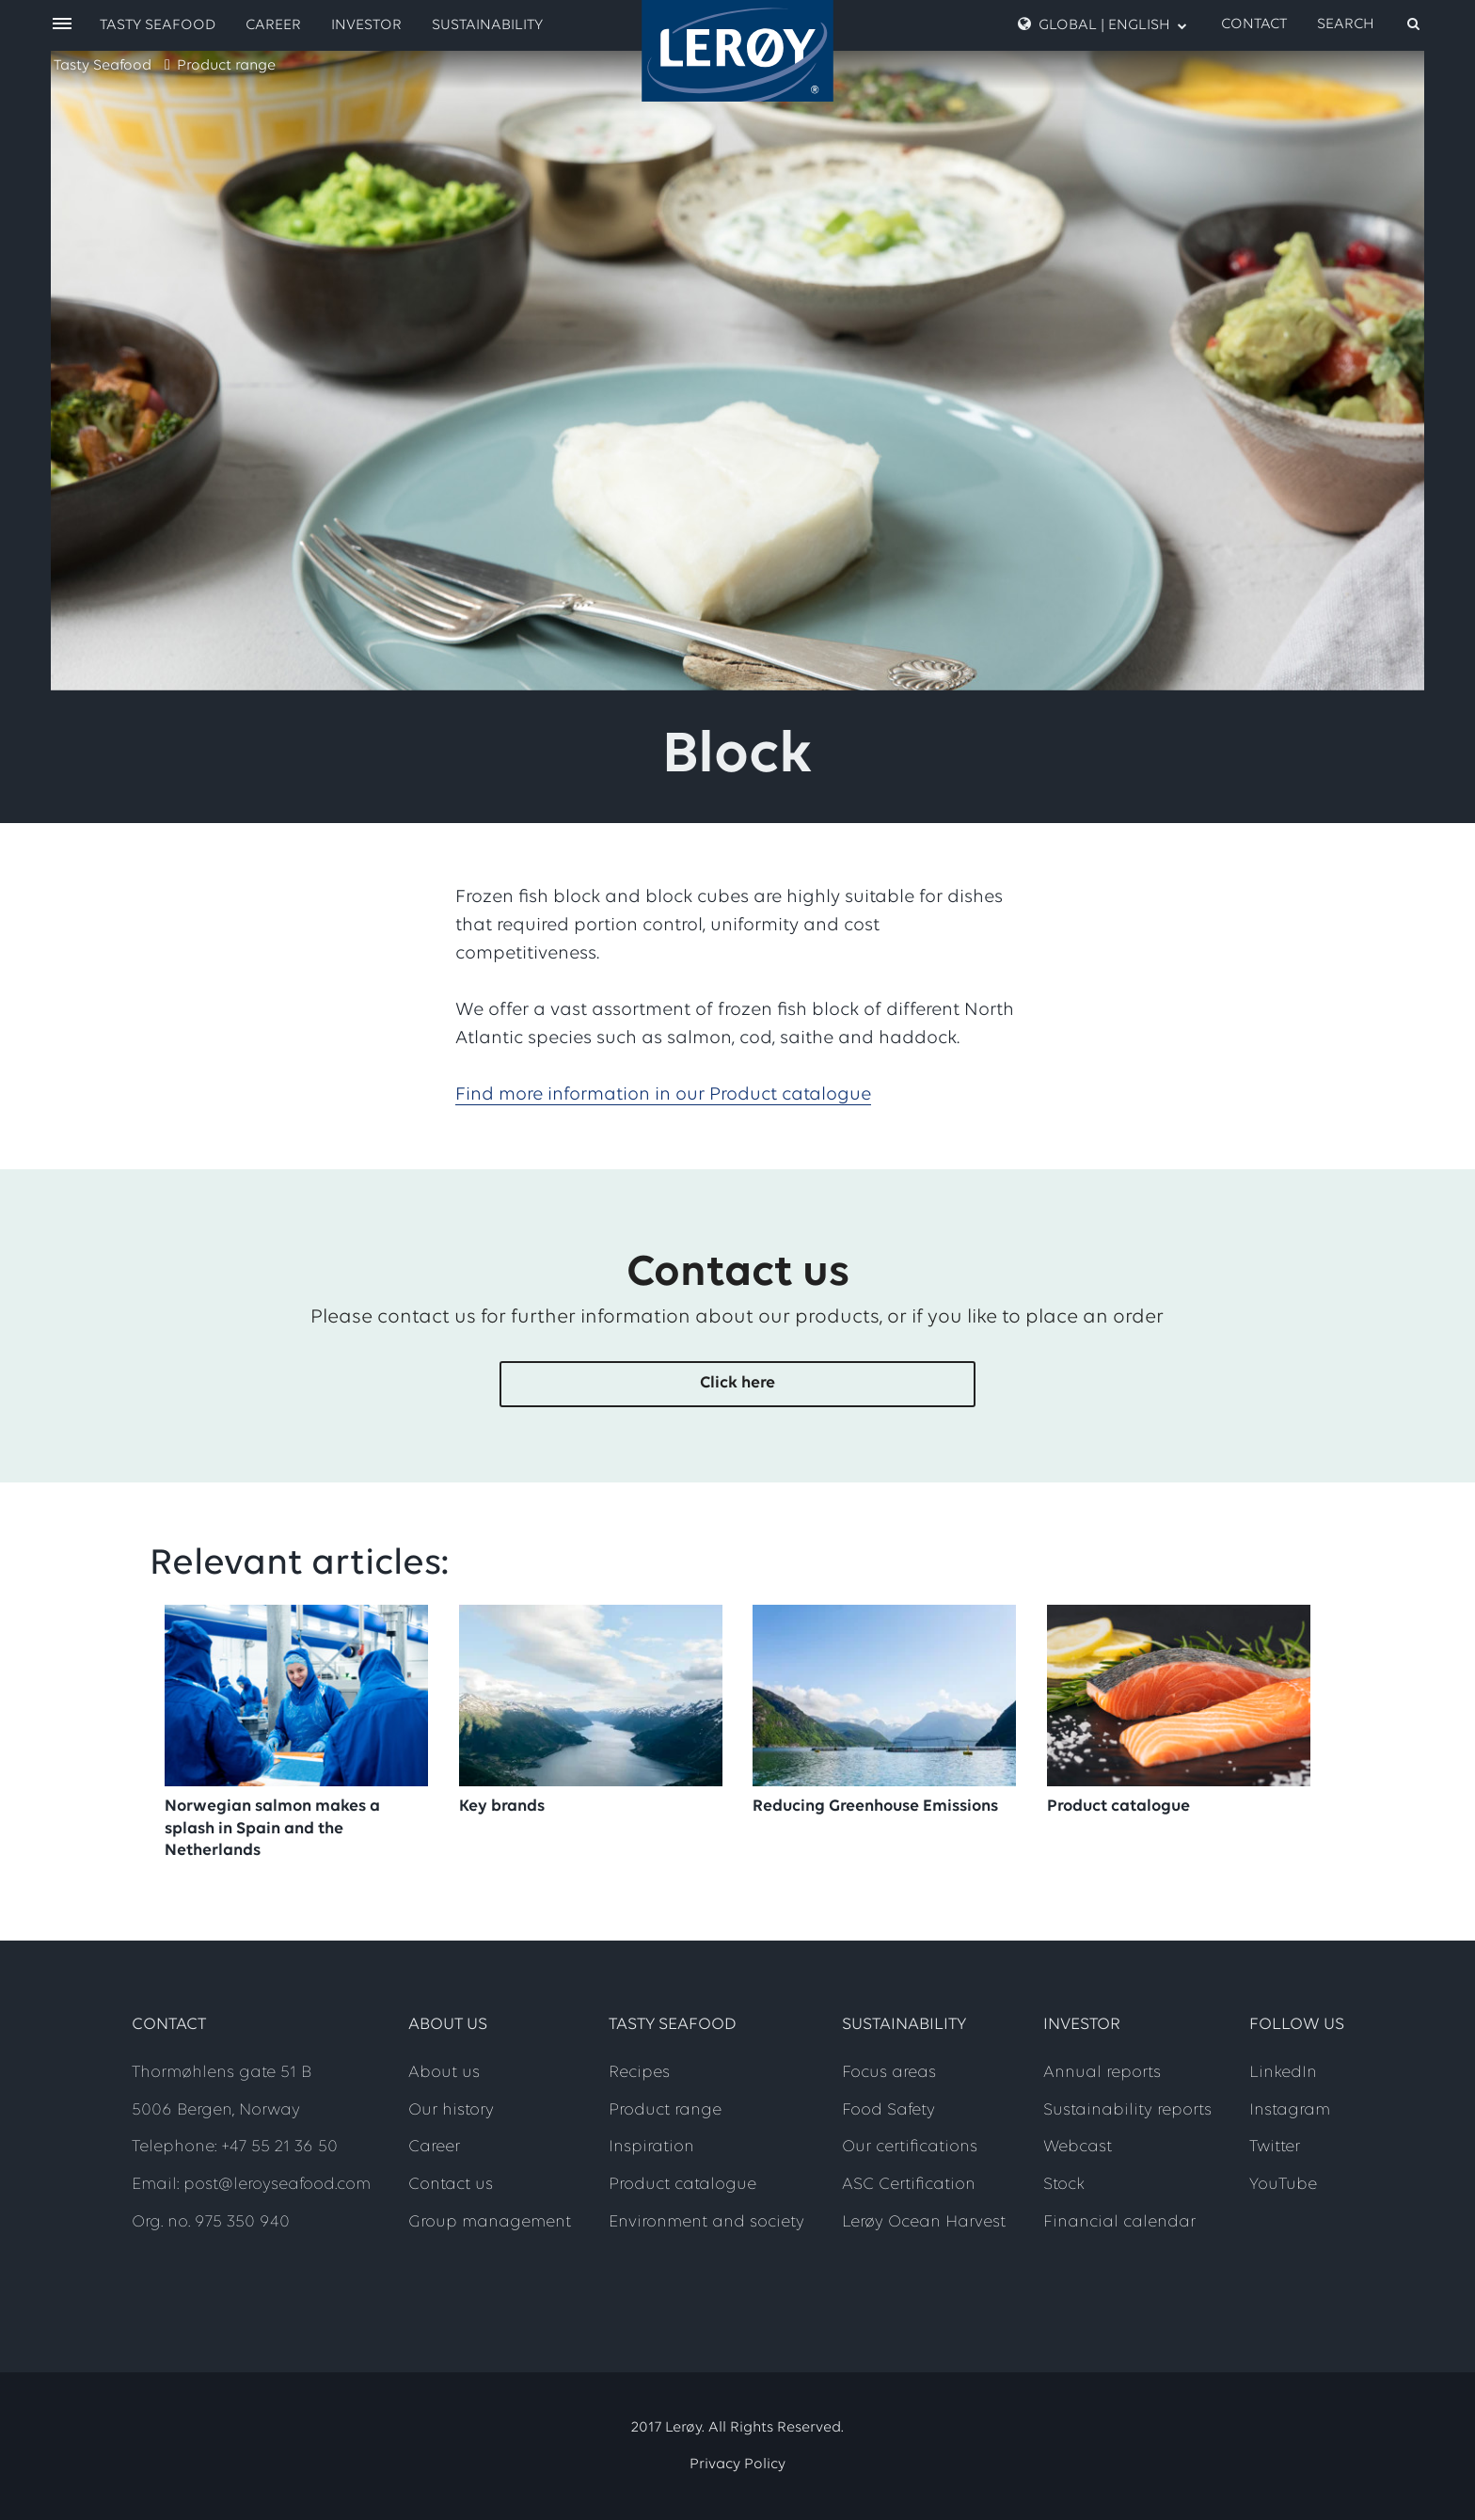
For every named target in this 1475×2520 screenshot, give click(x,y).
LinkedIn (1283, 2073)
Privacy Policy (737, 2464)
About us (444, 2073)
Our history (451, 2110)
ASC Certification (908, 2185)
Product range (226, 65)
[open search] (1369, 24)
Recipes (639, 2073)
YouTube (1283, 2185)
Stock (1064, 2185)
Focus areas (889, 2073)
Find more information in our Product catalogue (663, 1095)
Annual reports (1102, 2073)
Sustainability (487, 25)
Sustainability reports (1127, 2110)
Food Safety (888, 2110)
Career (273, 25)
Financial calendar (1119, 2222)
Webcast (1077, 2147)
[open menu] (62, 25)
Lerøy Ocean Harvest (924, 2222)
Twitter (1274, 2147)
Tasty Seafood (102, 65)
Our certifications (909, 2147)
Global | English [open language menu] (1102, 24)
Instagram (1289, 2110)
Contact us (450, 2185)
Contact (1254, 24)
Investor (366, 25)
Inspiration (651, 2147)
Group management (489, 2222)
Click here (737, 1383)
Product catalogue (682, 2185)
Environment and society (706, 2222)
